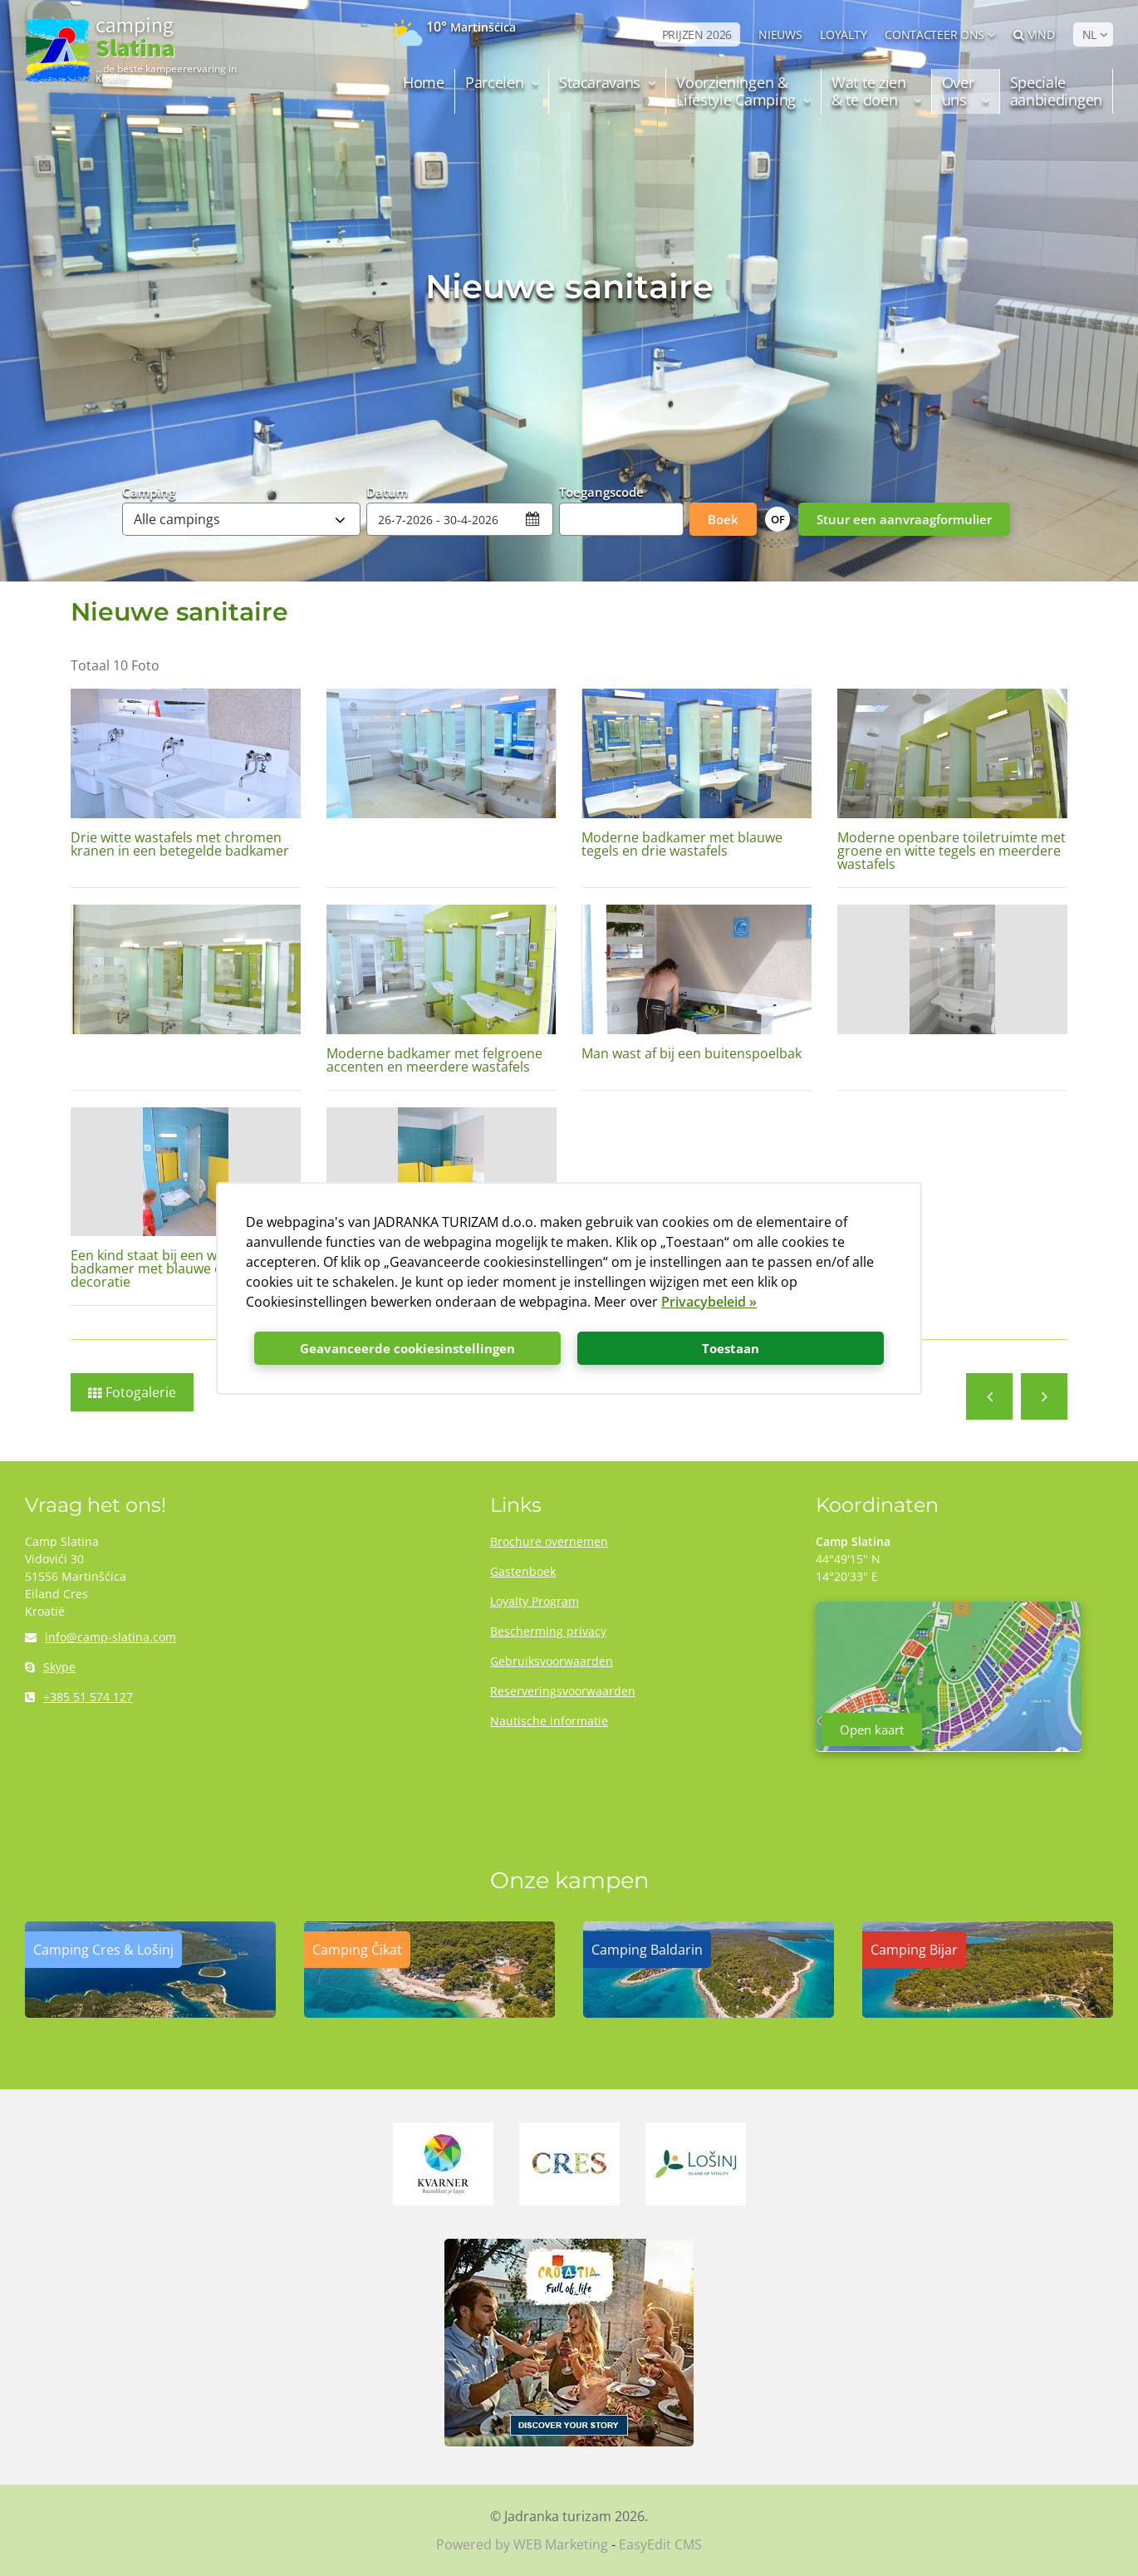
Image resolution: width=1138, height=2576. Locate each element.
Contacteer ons (934, 34)
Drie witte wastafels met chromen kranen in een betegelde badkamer (180, 844)
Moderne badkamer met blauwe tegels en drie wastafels (681, 844)
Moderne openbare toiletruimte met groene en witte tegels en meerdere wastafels (951, 850)
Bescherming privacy (548, 1631)
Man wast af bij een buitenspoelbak (691, 1053)
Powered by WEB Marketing (522, 2544)
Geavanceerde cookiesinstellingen (407, 1348)
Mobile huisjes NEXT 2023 (1044, 1396)
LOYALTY (843, 34)
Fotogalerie (140, 1392)
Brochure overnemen (549, 1541)
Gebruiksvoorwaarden (551, 1661)
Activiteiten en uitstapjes (989, 1396)
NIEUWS (780, 34)
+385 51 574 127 (79, 1697)
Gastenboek (523, 1571)
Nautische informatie (549, 1721)
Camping (148, 490)
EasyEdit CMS (660, 2544)
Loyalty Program (534, 1601)
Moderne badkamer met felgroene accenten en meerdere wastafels (434, 1060)
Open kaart (872, 1729)
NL (1089, 34)
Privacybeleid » (709, 1302)
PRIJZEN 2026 (697, 34)
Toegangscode (601, 490)
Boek (723, 519)
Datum (387, 490)
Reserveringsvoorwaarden (562, 1691)
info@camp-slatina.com (100, 1637)
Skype (50, 1667)
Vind (1034, 34)
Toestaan (730, 1348)
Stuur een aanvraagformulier (904, 519)
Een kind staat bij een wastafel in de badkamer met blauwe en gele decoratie (181, 1268)
